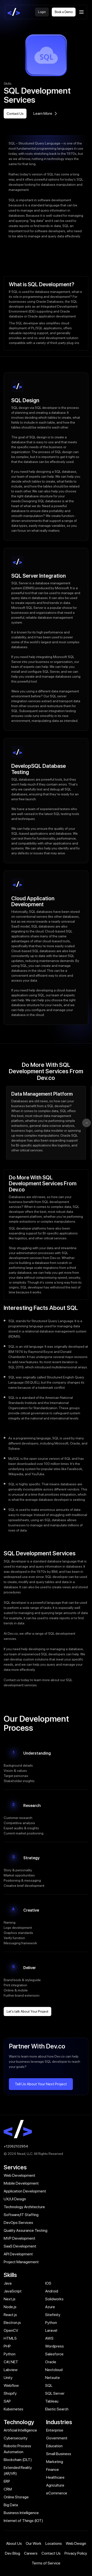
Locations (53, 2543)
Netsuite (52, 2377)
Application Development (25, 2191)
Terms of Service (46, 2563)
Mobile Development (21, 2183)
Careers (31, 2553)
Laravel (51, 2330)
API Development (18, 2254)
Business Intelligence (21, 2512)
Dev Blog (12, 2553)
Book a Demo (64, 12)
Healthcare (55, 2477)
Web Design (76, 2543)
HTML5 (10, 2338)
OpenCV (11, 2330)
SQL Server (55, 2393)
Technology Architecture (24, 2206)
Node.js (10, 2306)
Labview (10, 2369)
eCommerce (56, 2493)
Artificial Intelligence (20, 2430)
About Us (14, 2543)
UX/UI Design (15, 2199)
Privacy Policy (76, 2553)
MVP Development (19, 2238)
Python (51, 2322)
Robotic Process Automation (17, 2449)
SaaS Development (20, 2246)
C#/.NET (11, 2362)
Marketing (54, 2461)
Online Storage (16, 2497)
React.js (10, 2314)
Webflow (11, 2385)
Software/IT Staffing (21, 2214)
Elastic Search (56, 2409)
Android (51, 2291)
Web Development (19, 2175)
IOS (48, 2283)
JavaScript (13, 2291)
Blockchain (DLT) (18, 2459)
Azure (50, 2306)
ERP (7, 2481)
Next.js (9, 2299)
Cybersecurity (15, 2438)
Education (54, 2446)
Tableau (51, 2401)
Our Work (33, 2543)
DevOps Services (18, 2222)
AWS (49, 2338)
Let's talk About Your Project (27, 2011)
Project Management (21, 2262)
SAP (7, 2401)
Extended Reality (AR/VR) (18, 2470)
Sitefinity (52, 2314)
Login (42, 12)
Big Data (11, 2505)
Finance (52, 2469)
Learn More (45, 116)
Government (56, 2438)
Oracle (50, 2362)
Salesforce (54, 2354)
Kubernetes (13, 2409)
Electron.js (12, 2322)
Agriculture (55, 2485)
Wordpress (54, 2346)
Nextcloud (54, 2369)
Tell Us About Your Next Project (41, 2084)
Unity (8, 2377)
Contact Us (15, 116)
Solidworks (54, 2299)
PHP (7, 2346)
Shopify (10, 2393)
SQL (49, 2385)
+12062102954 (16, 2146)
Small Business (58, 2453)
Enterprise (54, 2430)
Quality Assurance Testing (25, 2230)
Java (8, 2283)
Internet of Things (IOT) (23, 2520)
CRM (8, 2489)
